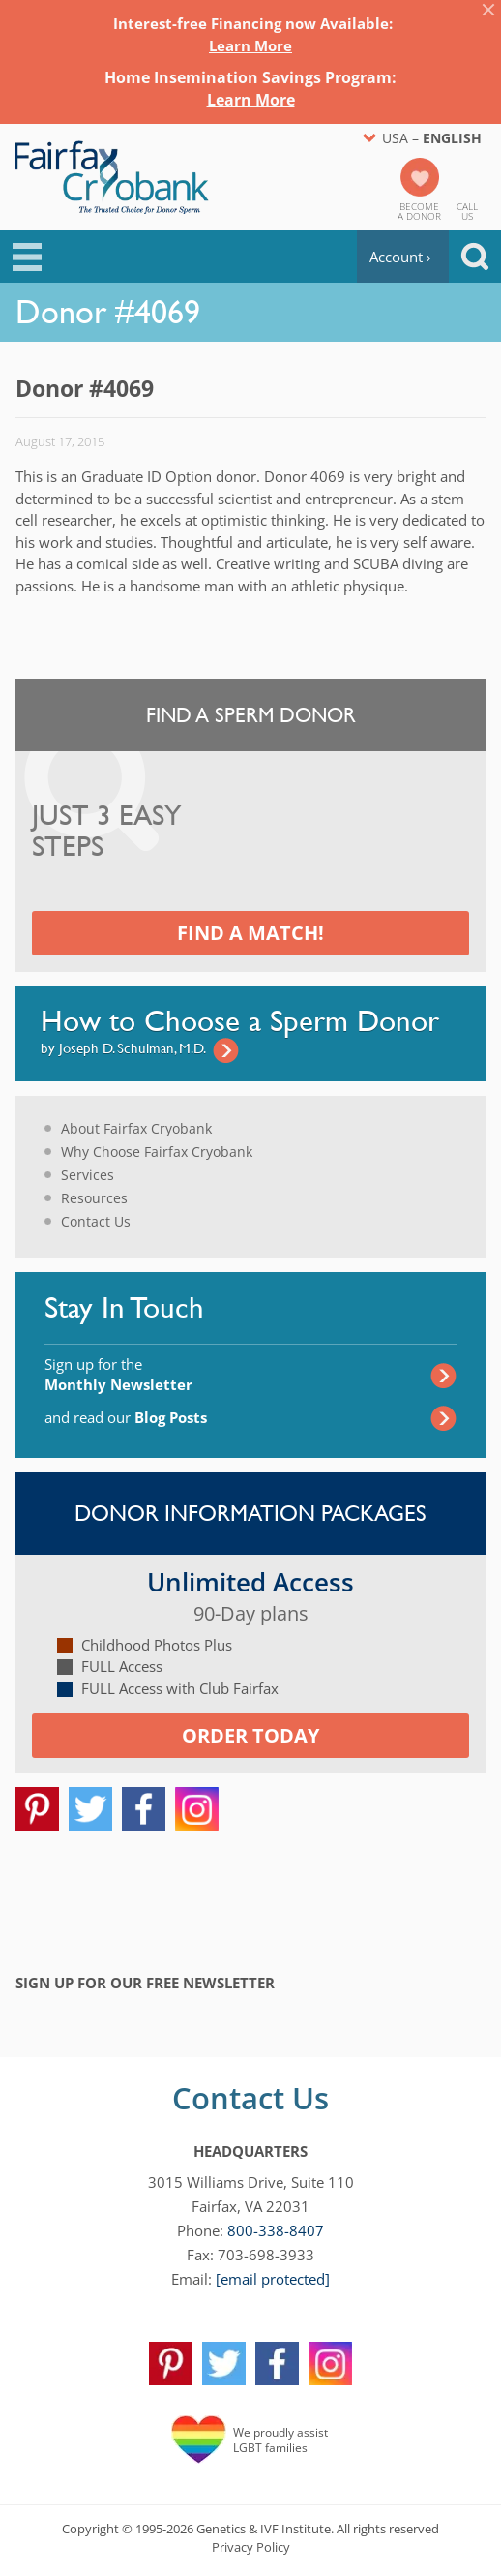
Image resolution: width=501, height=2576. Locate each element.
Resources (94, 1198)
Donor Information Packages (250, 1513)
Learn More (250, 45)
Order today (250, 1735)
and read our (125, 1417)
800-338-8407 (275, 2230)
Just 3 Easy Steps (107, 832)
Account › (400, 256)
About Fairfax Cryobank (136, 1128)
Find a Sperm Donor (251, 715)
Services (87, 1175)
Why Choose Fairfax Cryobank (156, 1151)
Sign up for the (118, 1374)
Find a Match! (250, 933)
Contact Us (96, 1221)
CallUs (467, 210)
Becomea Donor (419, 210)
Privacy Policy (251, 2547)
